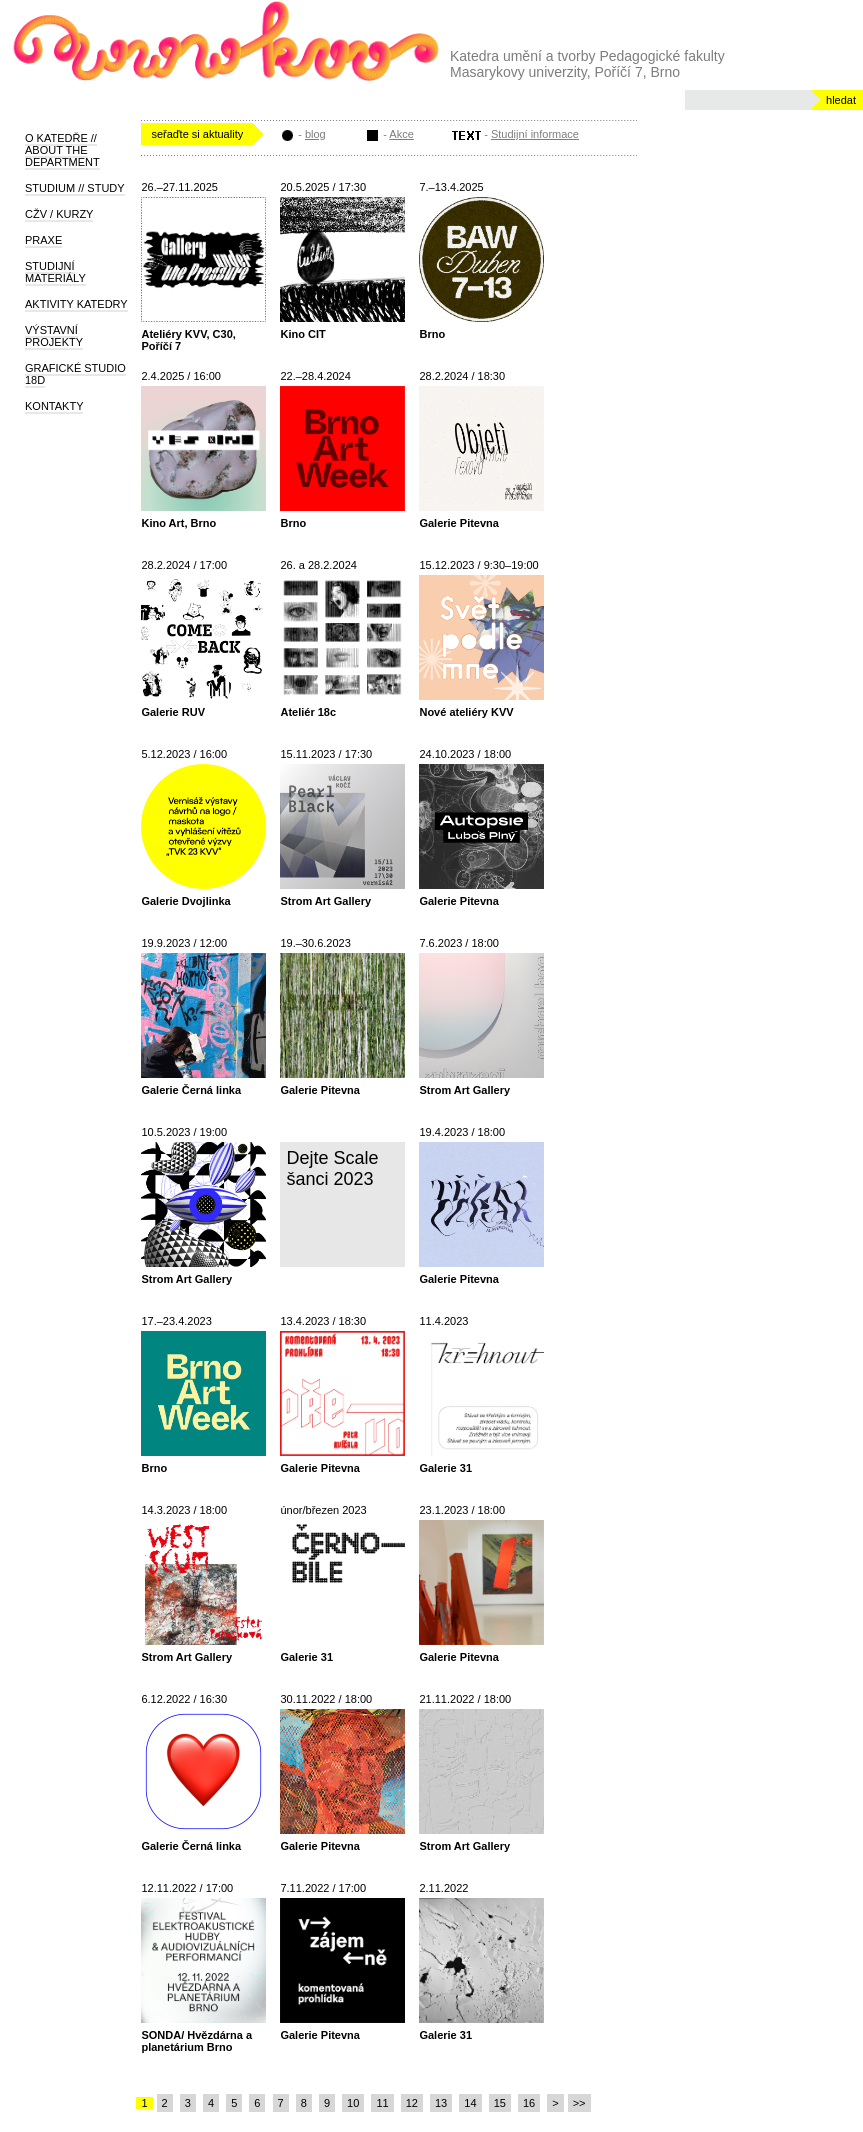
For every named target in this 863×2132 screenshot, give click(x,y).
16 (529, 2103)
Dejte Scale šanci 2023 (332, 1168)
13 (441, 2103)
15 (500, 2103)
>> (579, 2103)
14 (470, 2103)
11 (382, 2103)
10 (353, 2103)
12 (412, 2103)
